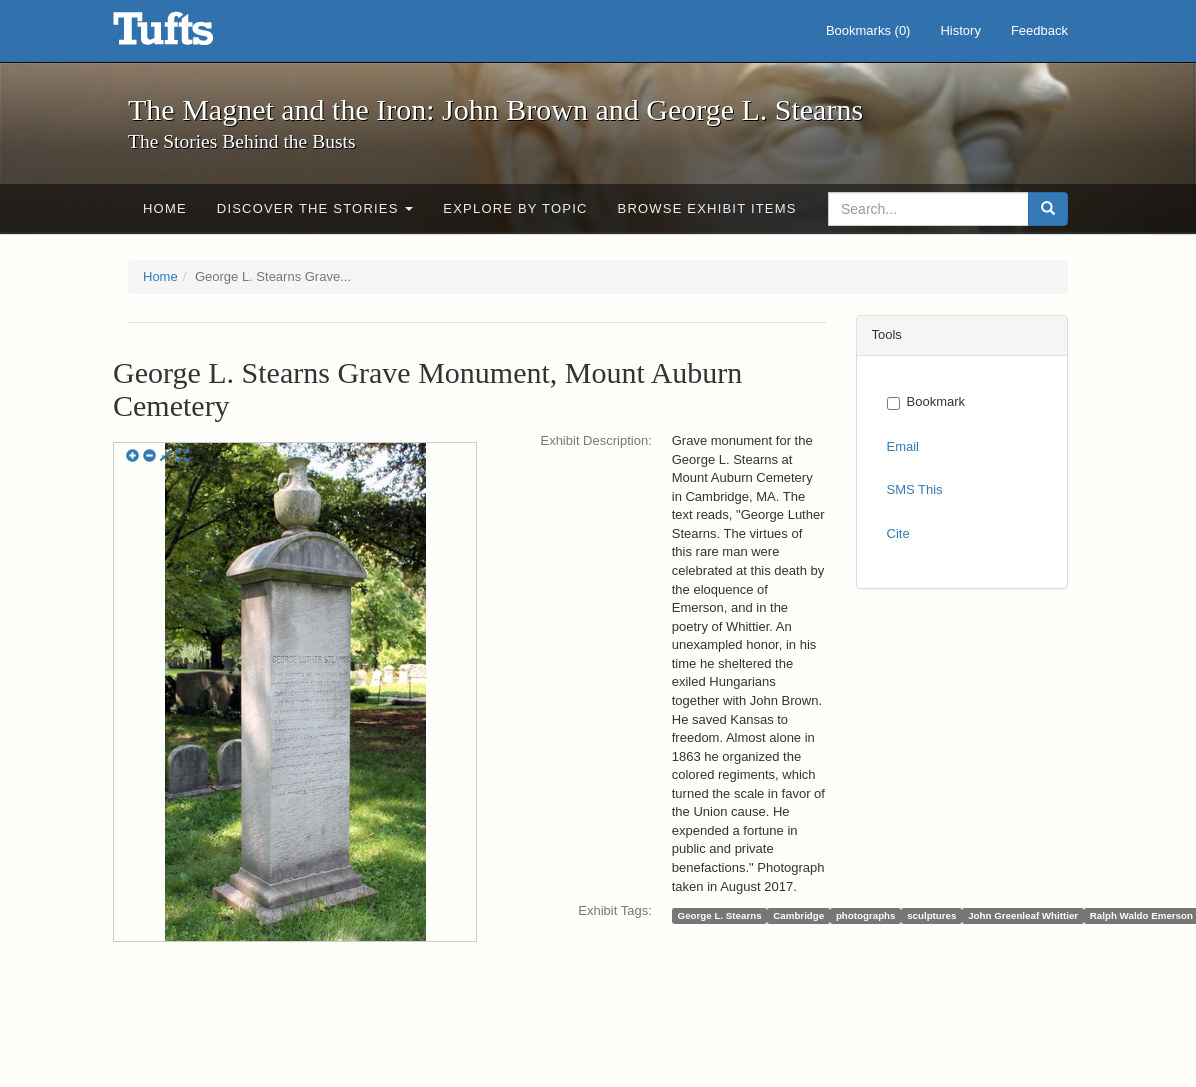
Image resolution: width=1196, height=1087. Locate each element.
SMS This (915, 489)
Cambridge (798, 915)
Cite (898, 533)
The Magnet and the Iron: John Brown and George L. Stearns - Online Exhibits (188, 35)
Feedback (1039, 30)
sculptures (931, 915)
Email (903, 446)
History (960, 30)
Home (165, 208)
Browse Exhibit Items (707, 208)
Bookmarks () (868, 30)
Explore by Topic (515, 208)
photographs (866, 915)
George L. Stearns (720, 915)
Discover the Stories (315, 208)
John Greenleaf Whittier (1023, 915)
